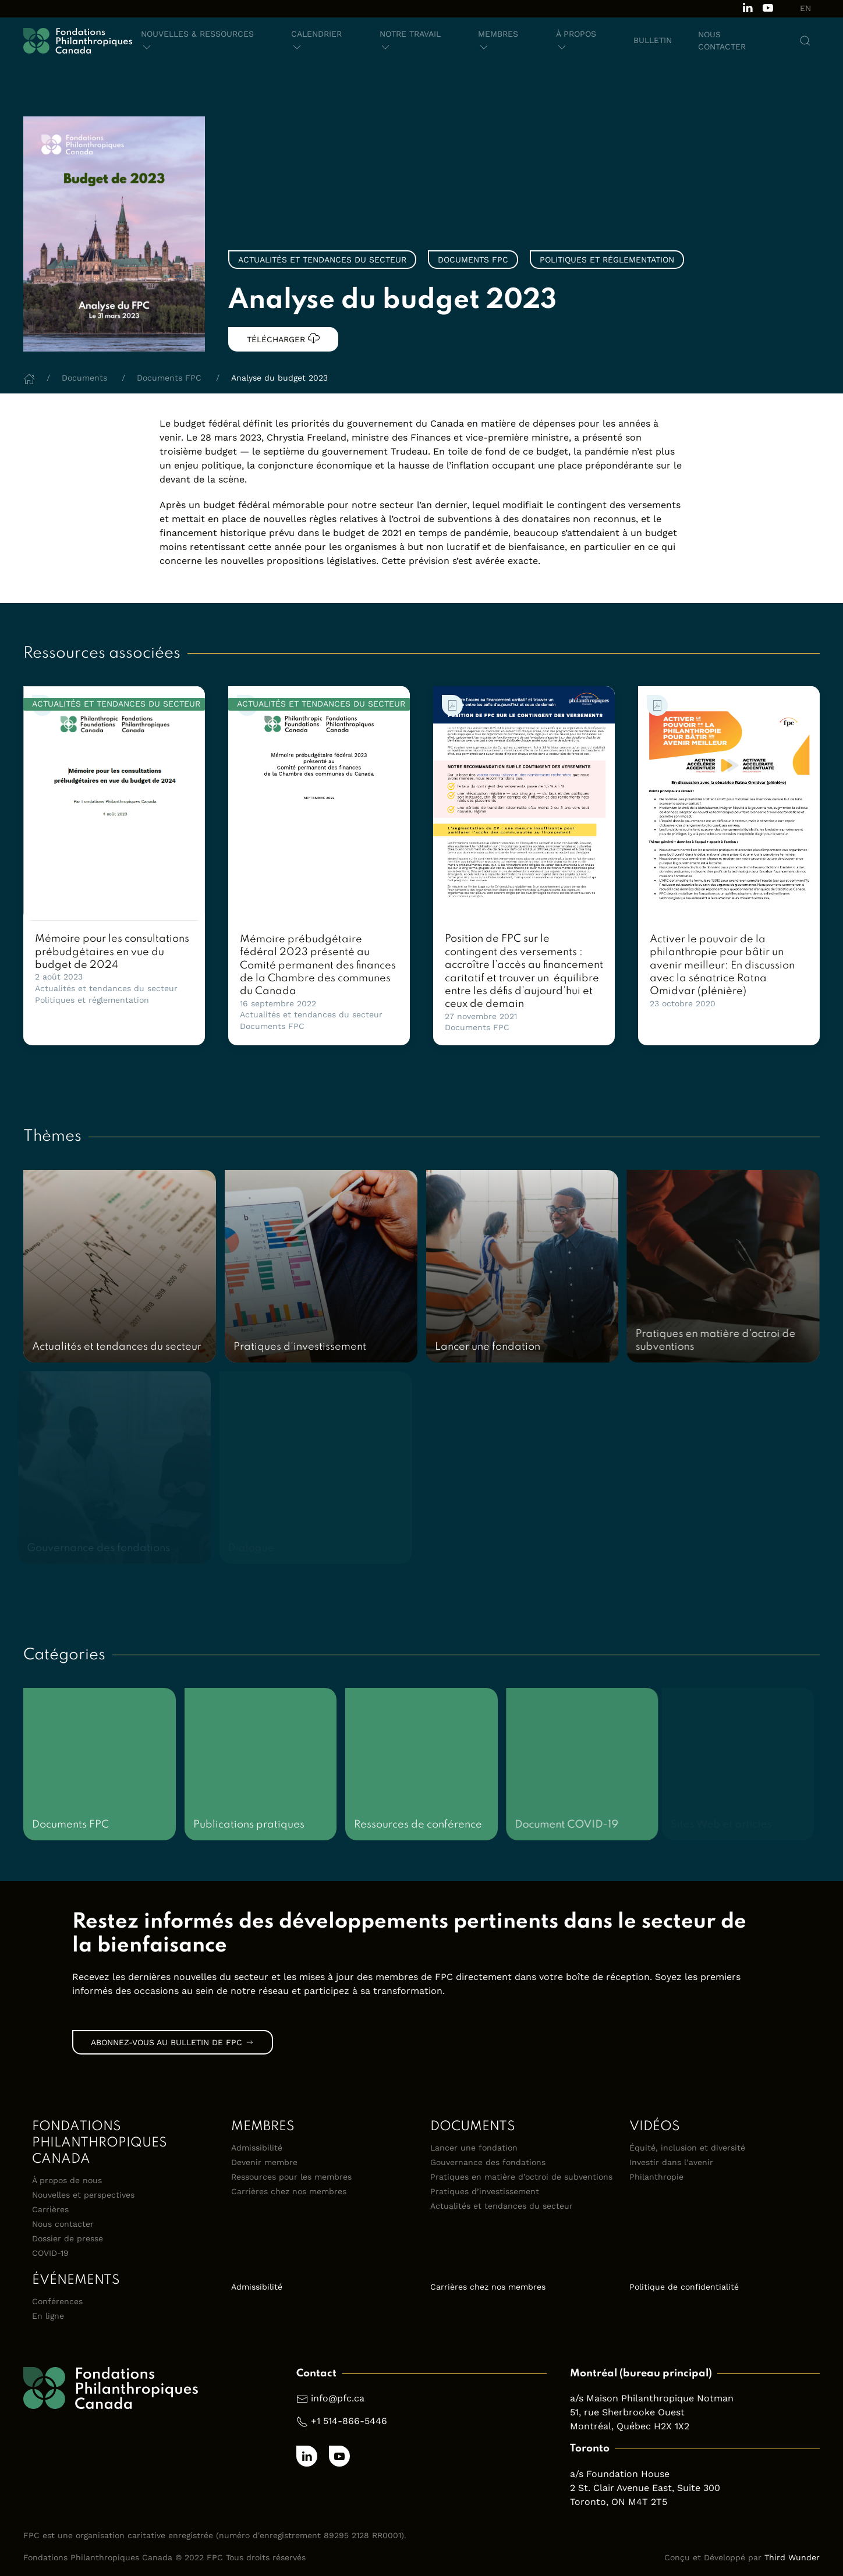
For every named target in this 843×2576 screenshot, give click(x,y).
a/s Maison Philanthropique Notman (652, 2398)
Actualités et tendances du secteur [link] (322, 259)
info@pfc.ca (337, 2398)
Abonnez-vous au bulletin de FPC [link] (172, 2042)
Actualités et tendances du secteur (106, 988)
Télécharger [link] (283, 338)
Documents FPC (272, 1026)
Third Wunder (792, 2557)
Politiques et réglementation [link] (607, 259)
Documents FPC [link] (473, 259)
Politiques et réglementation (92, 1000)
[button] (203, 40)
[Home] (29, 377)
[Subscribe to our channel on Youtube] (768, 6)
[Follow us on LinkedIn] (747, 6)
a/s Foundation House (620, 2473)
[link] (114, 803)
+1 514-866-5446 (349, 2420)
